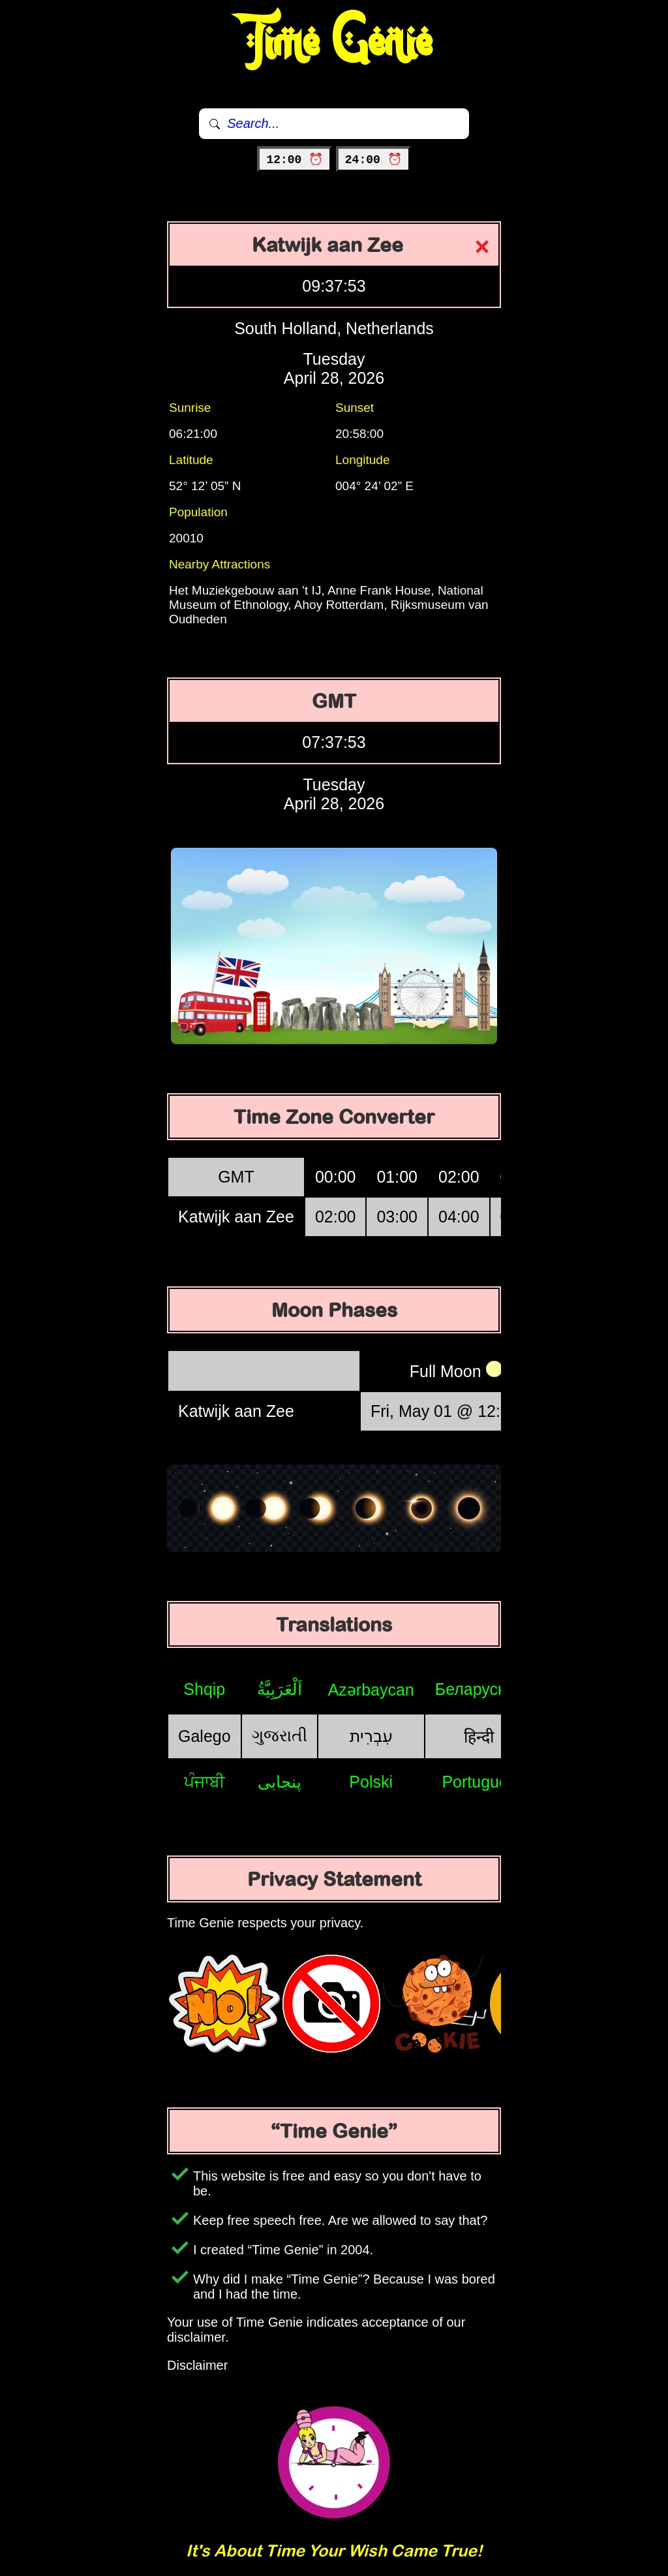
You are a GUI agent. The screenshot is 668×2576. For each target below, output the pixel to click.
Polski (371, 1782)
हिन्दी (479, 1737)
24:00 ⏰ (373, 159)
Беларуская (479, 1689)
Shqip (204, 1689)
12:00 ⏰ (294, 159)
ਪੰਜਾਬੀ (204, 1782)
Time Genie (334, 42)
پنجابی (279, 1782)
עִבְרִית (371, 1736)
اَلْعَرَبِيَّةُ (279, 1689)
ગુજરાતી (279, 1735)
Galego (204, 1736)
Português (479, 1782)
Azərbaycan (371, 1690)
